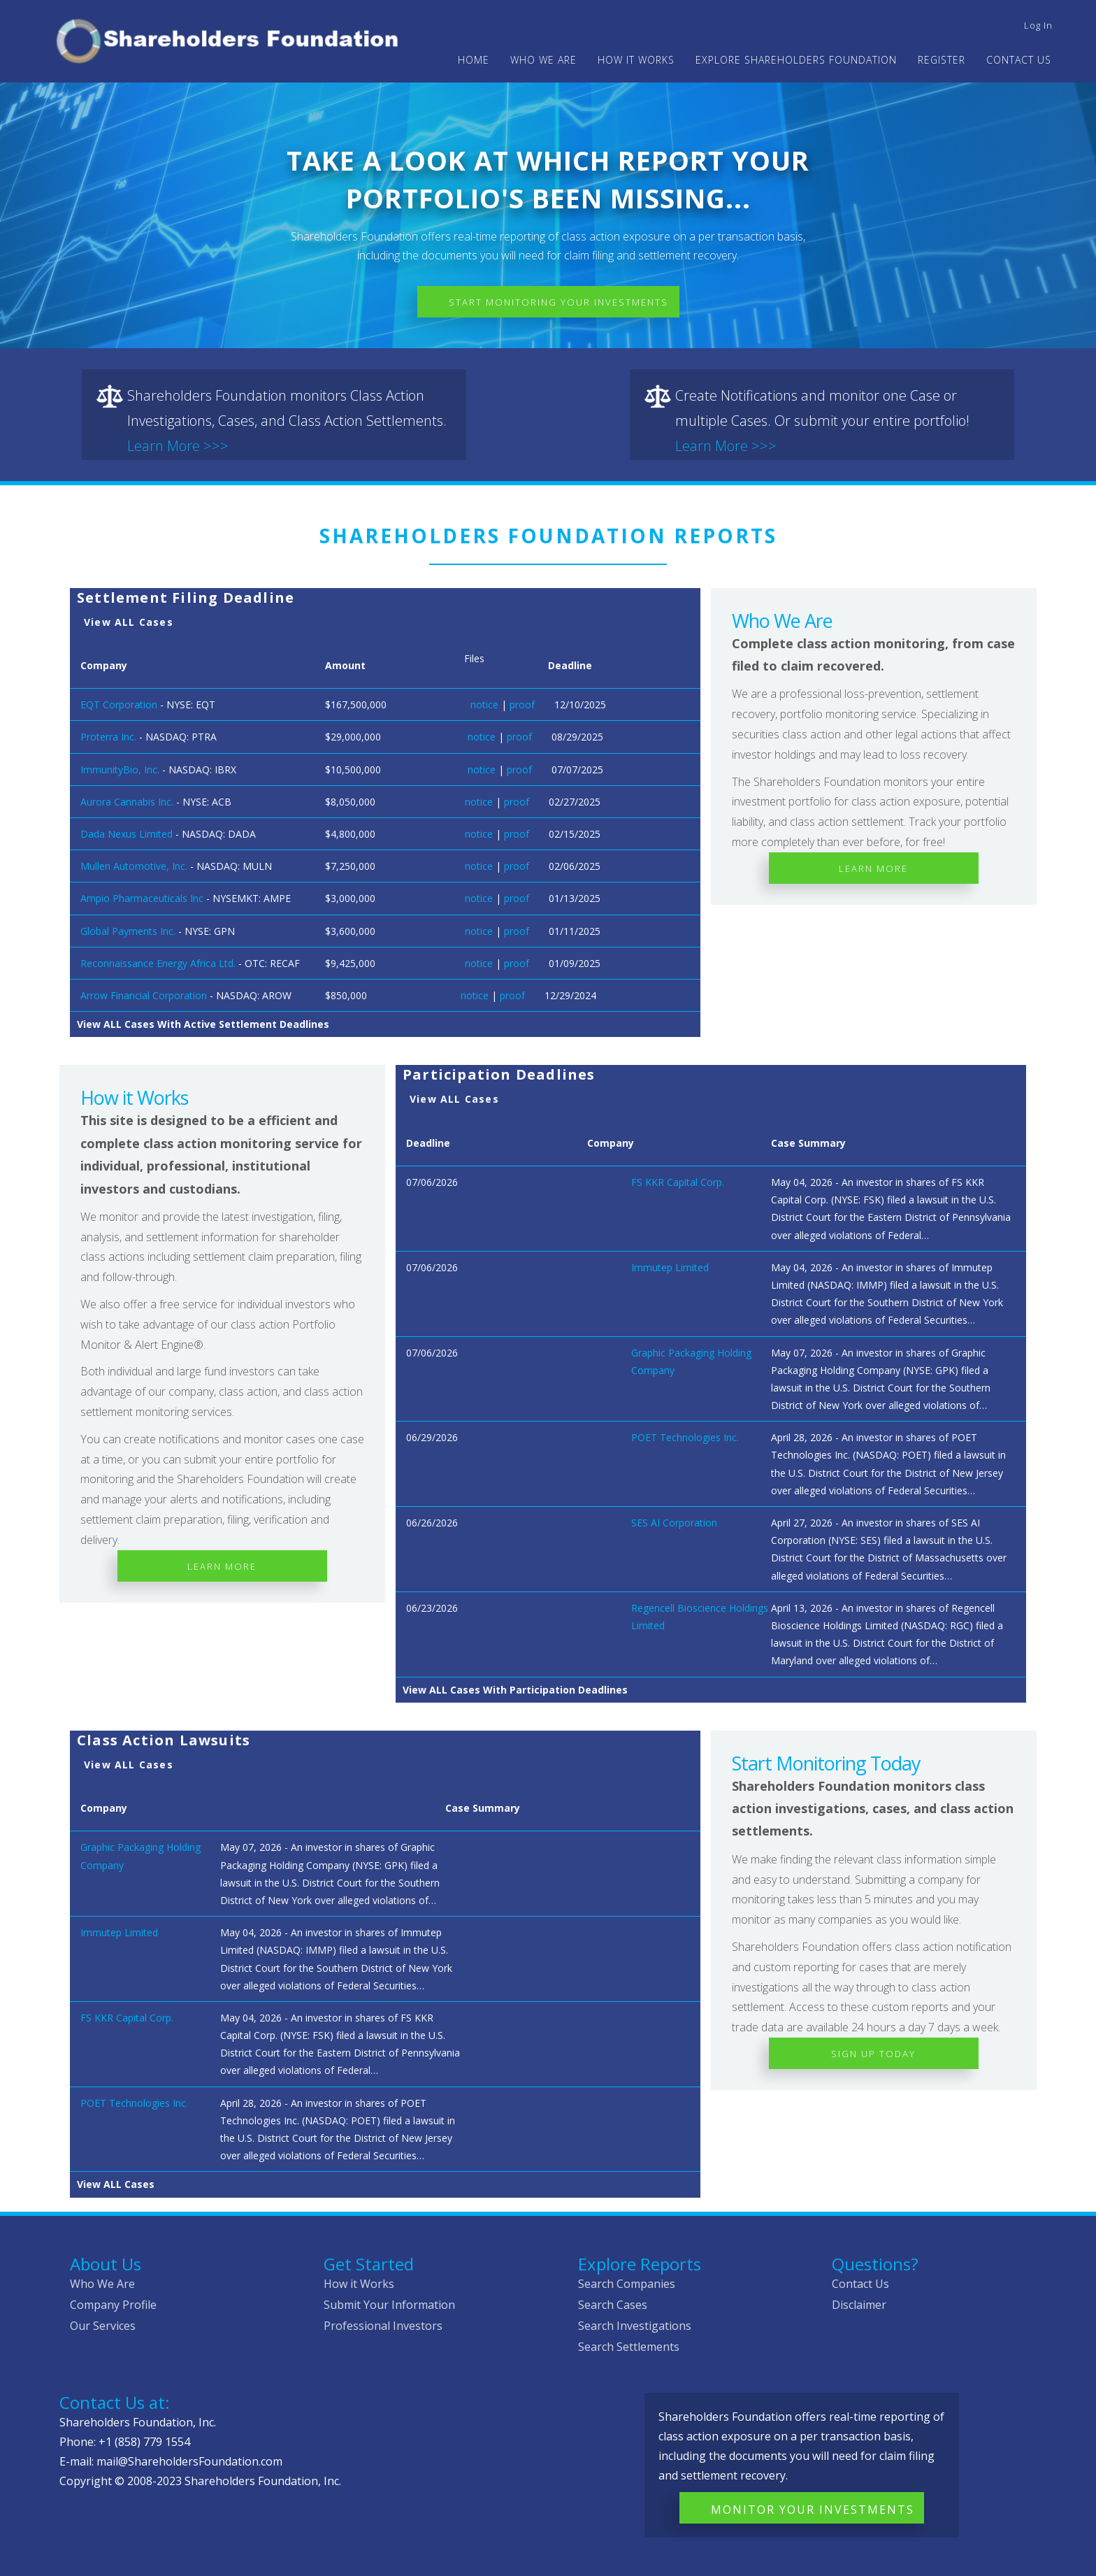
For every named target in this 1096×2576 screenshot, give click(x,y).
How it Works (359, 2283)
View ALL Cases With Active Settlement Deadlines (203, 1024)
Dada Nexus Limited (126, 833)
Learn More (873, 868)
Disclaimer (859, 2304)
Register (941, 59)
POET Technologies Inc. (685, 1437)
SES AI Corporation (674, 1522)
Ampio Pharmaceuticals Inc (141, 898)
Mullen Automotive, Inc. (133, 866)
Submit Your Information (389, 2304)
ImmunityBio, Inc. (119, 769)
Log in (1038, 25)
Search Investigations (634, 2325)
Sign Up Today (873, 2053)
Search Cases (612, 2304)
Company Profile (113, 2304)
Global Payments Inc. (127, 931)
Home (473, 59)
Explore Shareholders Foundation (796, 59)
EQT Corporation (118, 704)
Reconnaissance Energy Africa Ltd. (158, 963)
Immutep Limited (670, 1267)
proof (522, 704)
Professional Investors (383, 2325)
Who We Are (102, 2283)
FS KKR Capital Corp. (677, 1182)
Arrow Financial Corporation (143, 995)
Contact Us (1018, 59)
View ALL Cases (128, 622)
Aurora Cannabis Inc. (126, 801)
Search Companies (626, 2283)
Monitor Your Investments (812, 2509)
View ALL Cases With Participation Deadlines (515, 1689)
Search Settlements (628, 2346)
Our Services (103, 2325)
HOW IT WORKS (636, 59)
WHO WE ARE (543, 59)
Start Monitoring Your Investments (558, 302)
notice (484, 704)
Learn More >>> (178, 445)
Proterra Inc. (108, 736)
